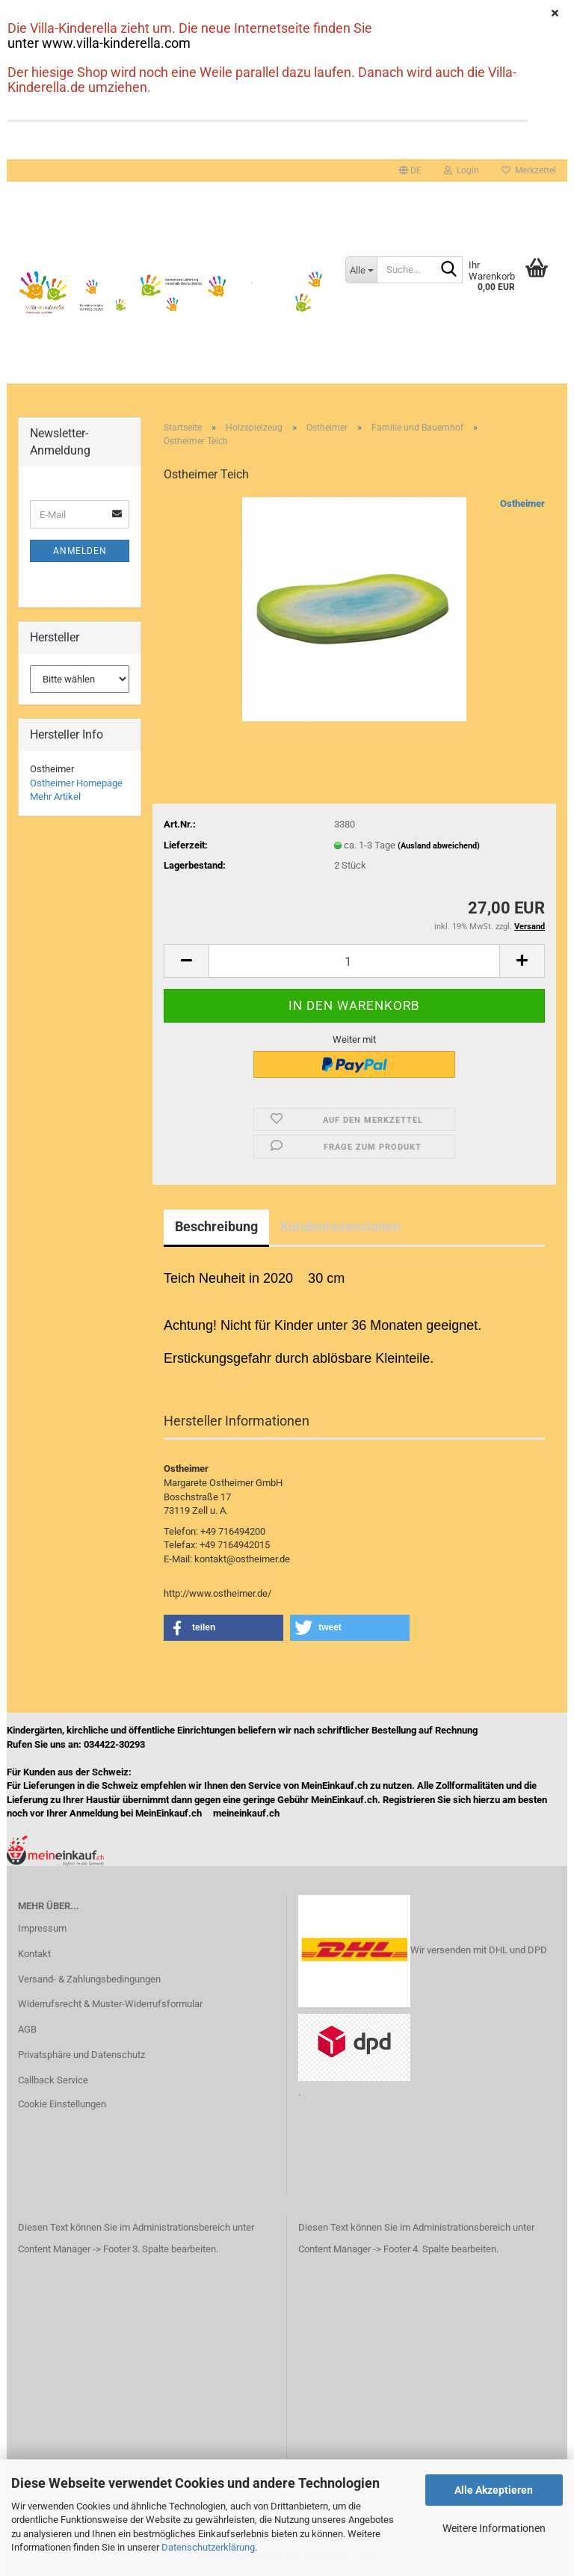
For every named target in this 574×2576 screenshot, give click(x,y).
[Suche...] (361, 269)
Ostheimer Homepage (76, 783)
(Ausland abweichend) (439, 846)
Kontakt (34, 1953)
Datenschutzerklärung (208, 2547)
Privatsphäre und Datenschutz (81, 2054)
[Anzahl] (354, 961)
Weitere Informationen (494, 2528)
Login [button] (461, 170)
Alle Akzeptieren (493, 2490)
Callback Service (53, 2080)
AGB (27, 2029)
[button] (410, 170)
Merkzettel (529, 170)
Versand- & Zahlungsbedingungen (89, 1979)
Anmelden (80, 551)
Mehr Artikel (55, 796)
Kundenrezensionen (340, 1226)
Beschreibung (216, 1226)
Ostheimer (522, 503)
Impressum (42, 1928)
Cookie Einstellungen (62, 2104)
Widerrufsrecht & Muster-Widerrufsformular (110, 2003)
